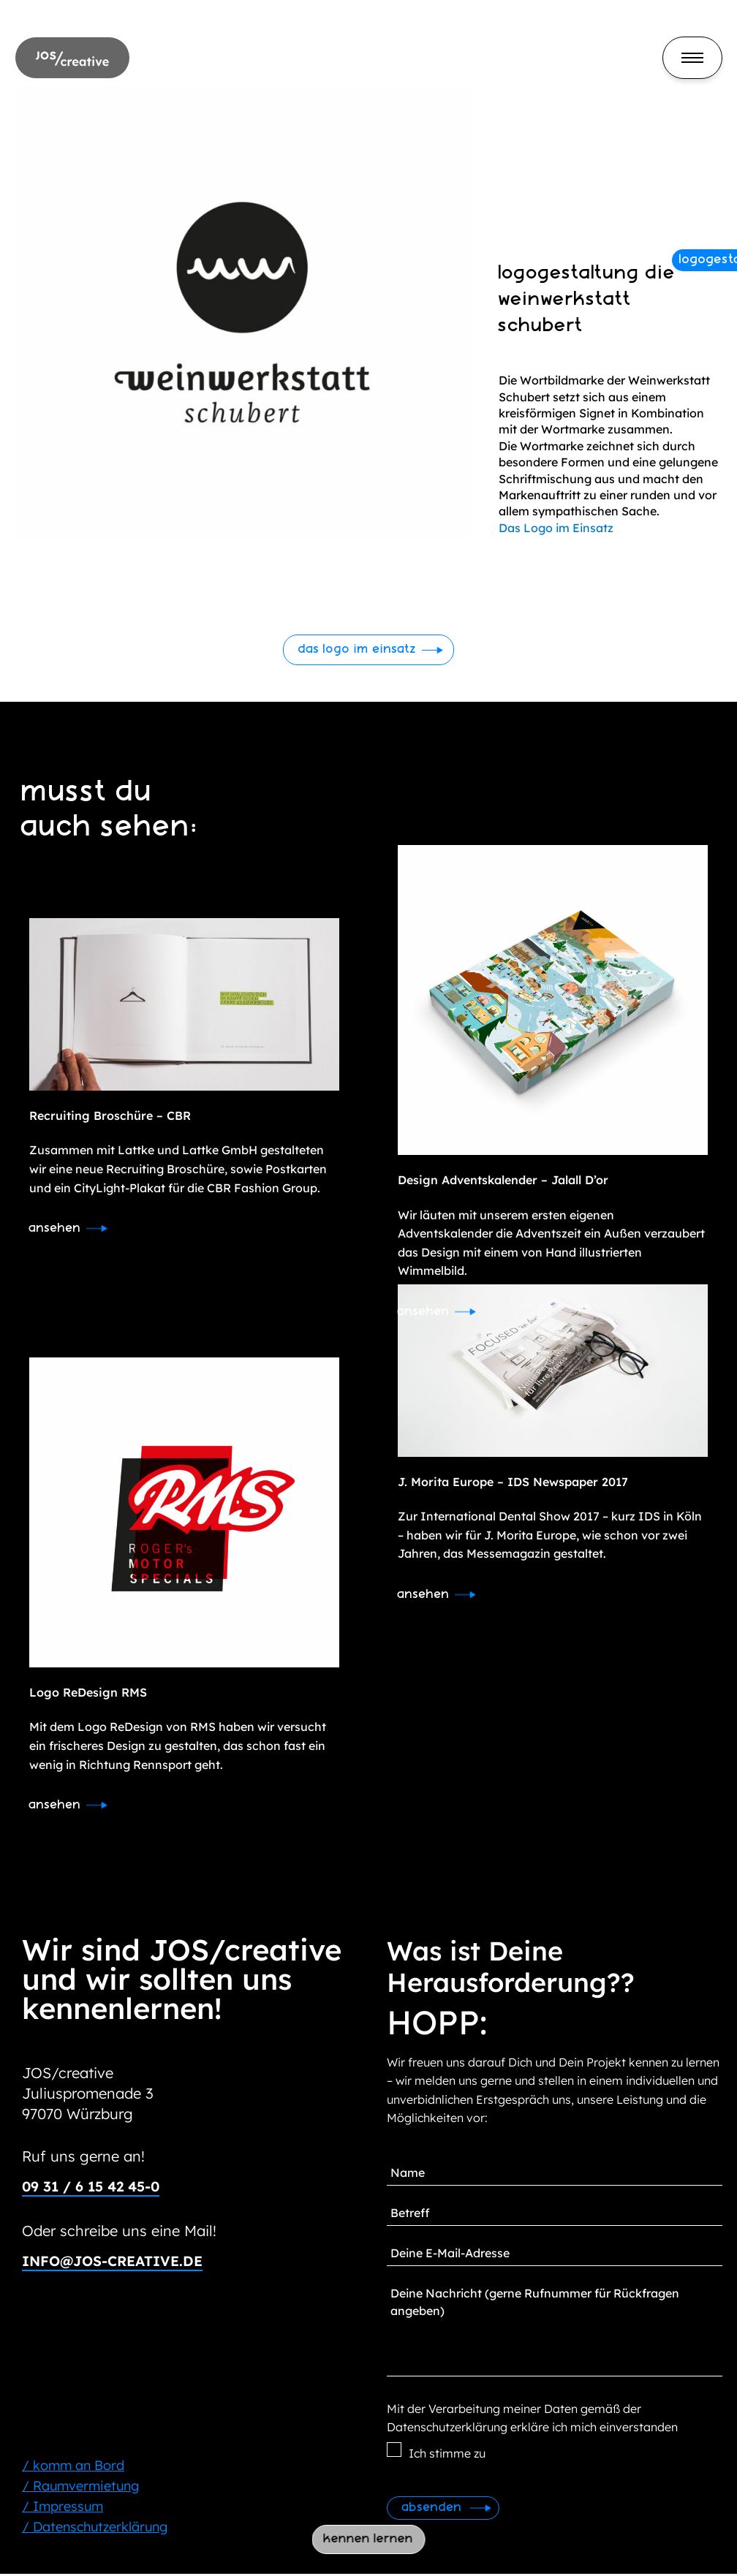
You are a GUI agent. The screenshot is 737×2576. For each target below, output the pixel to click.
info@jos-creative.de (117, 2263)
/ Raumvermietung (80, 2488)
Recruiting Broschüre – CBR (110, 1116)
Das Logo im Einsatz (556, 527)
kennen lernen (368, 2539)
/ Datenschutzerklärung (94, 2528)
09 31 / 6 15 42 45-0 (94, 2188)
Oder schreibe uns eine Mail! (119, 2233)
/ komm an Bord (73, 2467)
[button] (368, 650)
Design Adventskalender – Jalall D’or (503, 1180)
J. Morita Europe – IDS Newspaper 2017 (513, 1482)
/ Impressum (62, 2508)
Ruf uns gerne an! (83, 2158)
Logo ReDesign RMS (88, 1693)
